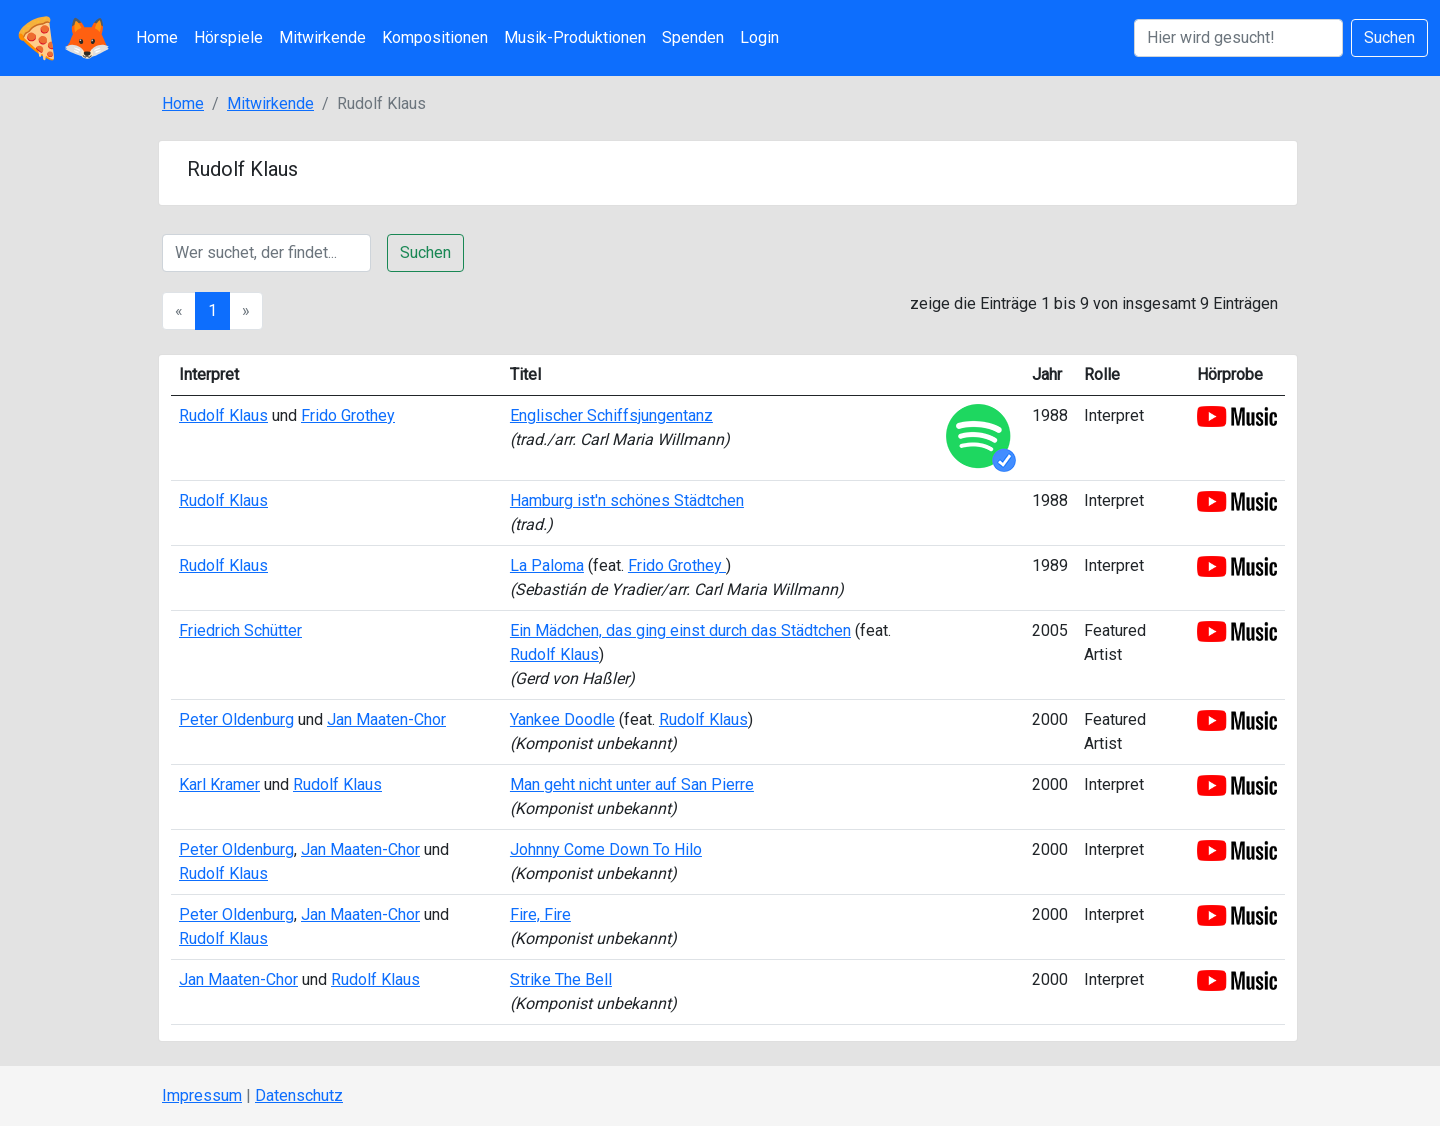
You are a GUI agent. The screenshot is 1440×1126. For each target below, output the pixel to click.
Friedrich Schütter (240, 630)
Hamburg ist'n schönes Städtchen (627, 500)
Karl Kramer (219, 784)
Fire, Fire (540, 914)
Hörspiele (228, 37)
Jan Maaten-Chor (386, 719)
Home (157, 37)
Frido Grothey (348, 415)
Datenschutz (299, 1095)
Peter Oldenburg (236, 719)
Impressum (202, 1095)
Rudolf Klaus (223, 415)
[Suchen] (1238, 38)
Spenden (693, 37)
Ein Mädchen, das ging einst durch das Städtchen (680, 630)
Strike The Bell (561, 979)
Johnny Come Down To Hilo (606, 849)
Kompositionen (435, 37)
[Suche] (266, 253)
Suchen (1389, 37)
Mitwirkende (322, 37)
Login (759, 37)
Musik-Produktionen (575, 37)
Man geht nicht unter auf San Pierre (632, 784)
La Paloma (547, 565)
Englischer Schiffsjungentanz (611, 415)
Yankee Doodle (562, 719)
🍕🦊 (62, 38)
